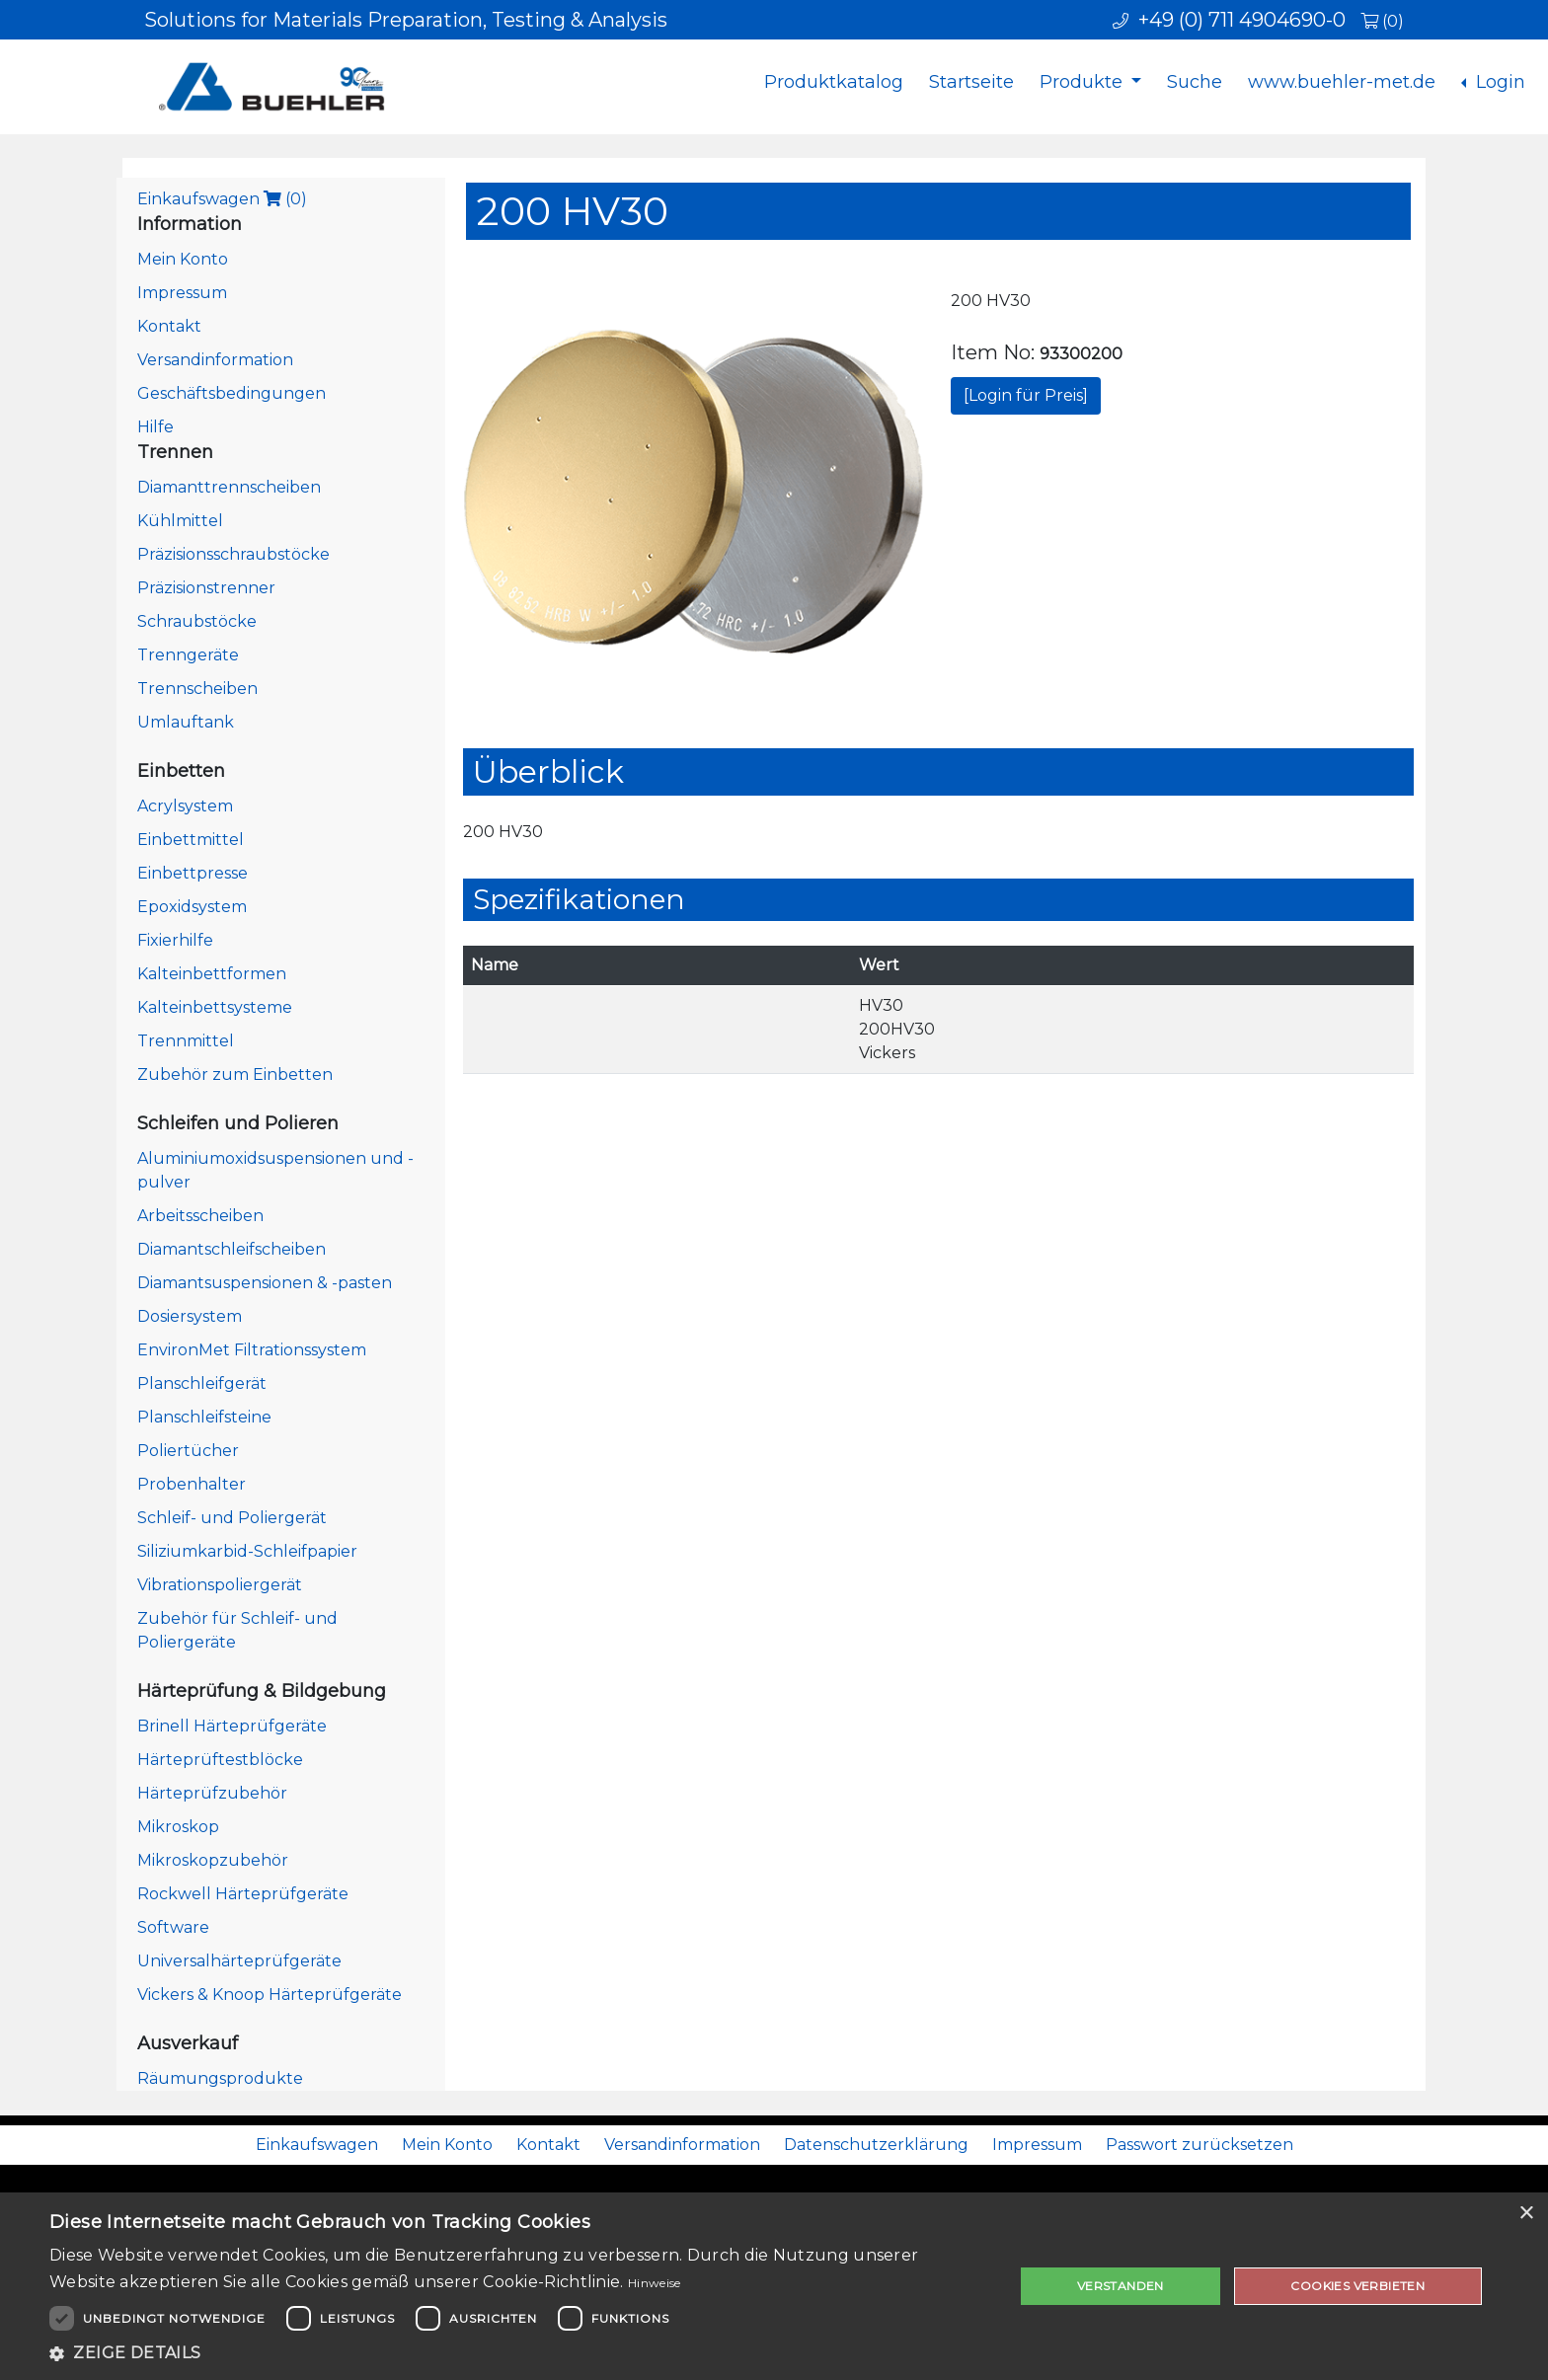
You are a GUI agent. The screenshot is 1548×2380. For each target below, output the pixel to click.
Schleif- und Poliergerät (232, 1517)
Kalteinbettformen (211, 973)
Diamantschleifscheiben (231, 1249)
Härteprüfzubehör (212, 1793)
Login (1498, 82)
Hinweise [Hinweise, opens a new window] (654, 2282)
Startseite (971, 82)
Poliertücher (188, 1450)
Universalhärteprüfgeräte (239, 1961)
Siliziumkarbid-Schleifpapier (247, 1551)
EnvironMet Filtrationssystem (251, 1350)
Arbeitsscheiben (200, 1215)
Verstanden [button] (1120, 2285)
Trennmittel (185, 1041)
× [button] (1525, 2213)
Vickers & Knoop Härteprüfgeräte (269, 1994)
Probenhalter (191, 1484)
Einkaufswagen (222, 199)
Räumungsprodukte (220, 2078)
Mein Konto (182, 259)
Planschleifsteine (204, 1417)
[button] (517, 2353)
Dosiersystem (189, 1316)
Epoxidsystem (192, 906)
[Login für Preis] (1026, 395)
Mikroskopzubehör (212, 1860)
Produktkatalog (833, 82)
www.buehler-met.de (1341, 82)
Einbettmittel (190, 839)
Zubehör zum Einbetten (235, 1074)
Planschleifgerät (202, 1383)
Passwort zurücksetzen (1199, 2144)
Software (173, 1927)
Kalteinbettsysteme (214, 1007)
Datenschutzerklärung (876, 2144)
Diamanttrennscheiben (229, 487)
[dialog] (774, 2286)
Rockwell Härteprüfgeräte (242, 1893)
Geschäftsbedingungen (231, 393)
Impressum (182, 292)
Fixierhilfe (175, 940)
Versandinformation (215, 359)
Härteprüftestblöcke (220, 1759)
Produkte (1083, 82)
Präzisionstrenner (206, 587)
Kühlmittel (180, 520)
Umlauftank (185, 722)
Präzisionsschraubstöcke (233, 554)
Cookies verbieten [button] (1357, 2285)
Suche (1194, 82)
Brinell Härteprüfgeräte (232, 1726)
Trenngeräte (188, 655)
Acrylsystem (185, 806)
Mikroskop (178, 1826)
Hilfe (155, 427)
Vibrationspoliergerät (219, 1584)
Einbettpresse (192, 873)
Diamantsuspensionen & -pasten (264, 1282)
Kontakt (169, 326)
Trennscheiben (197, 688)
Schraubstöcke (197, 621)
